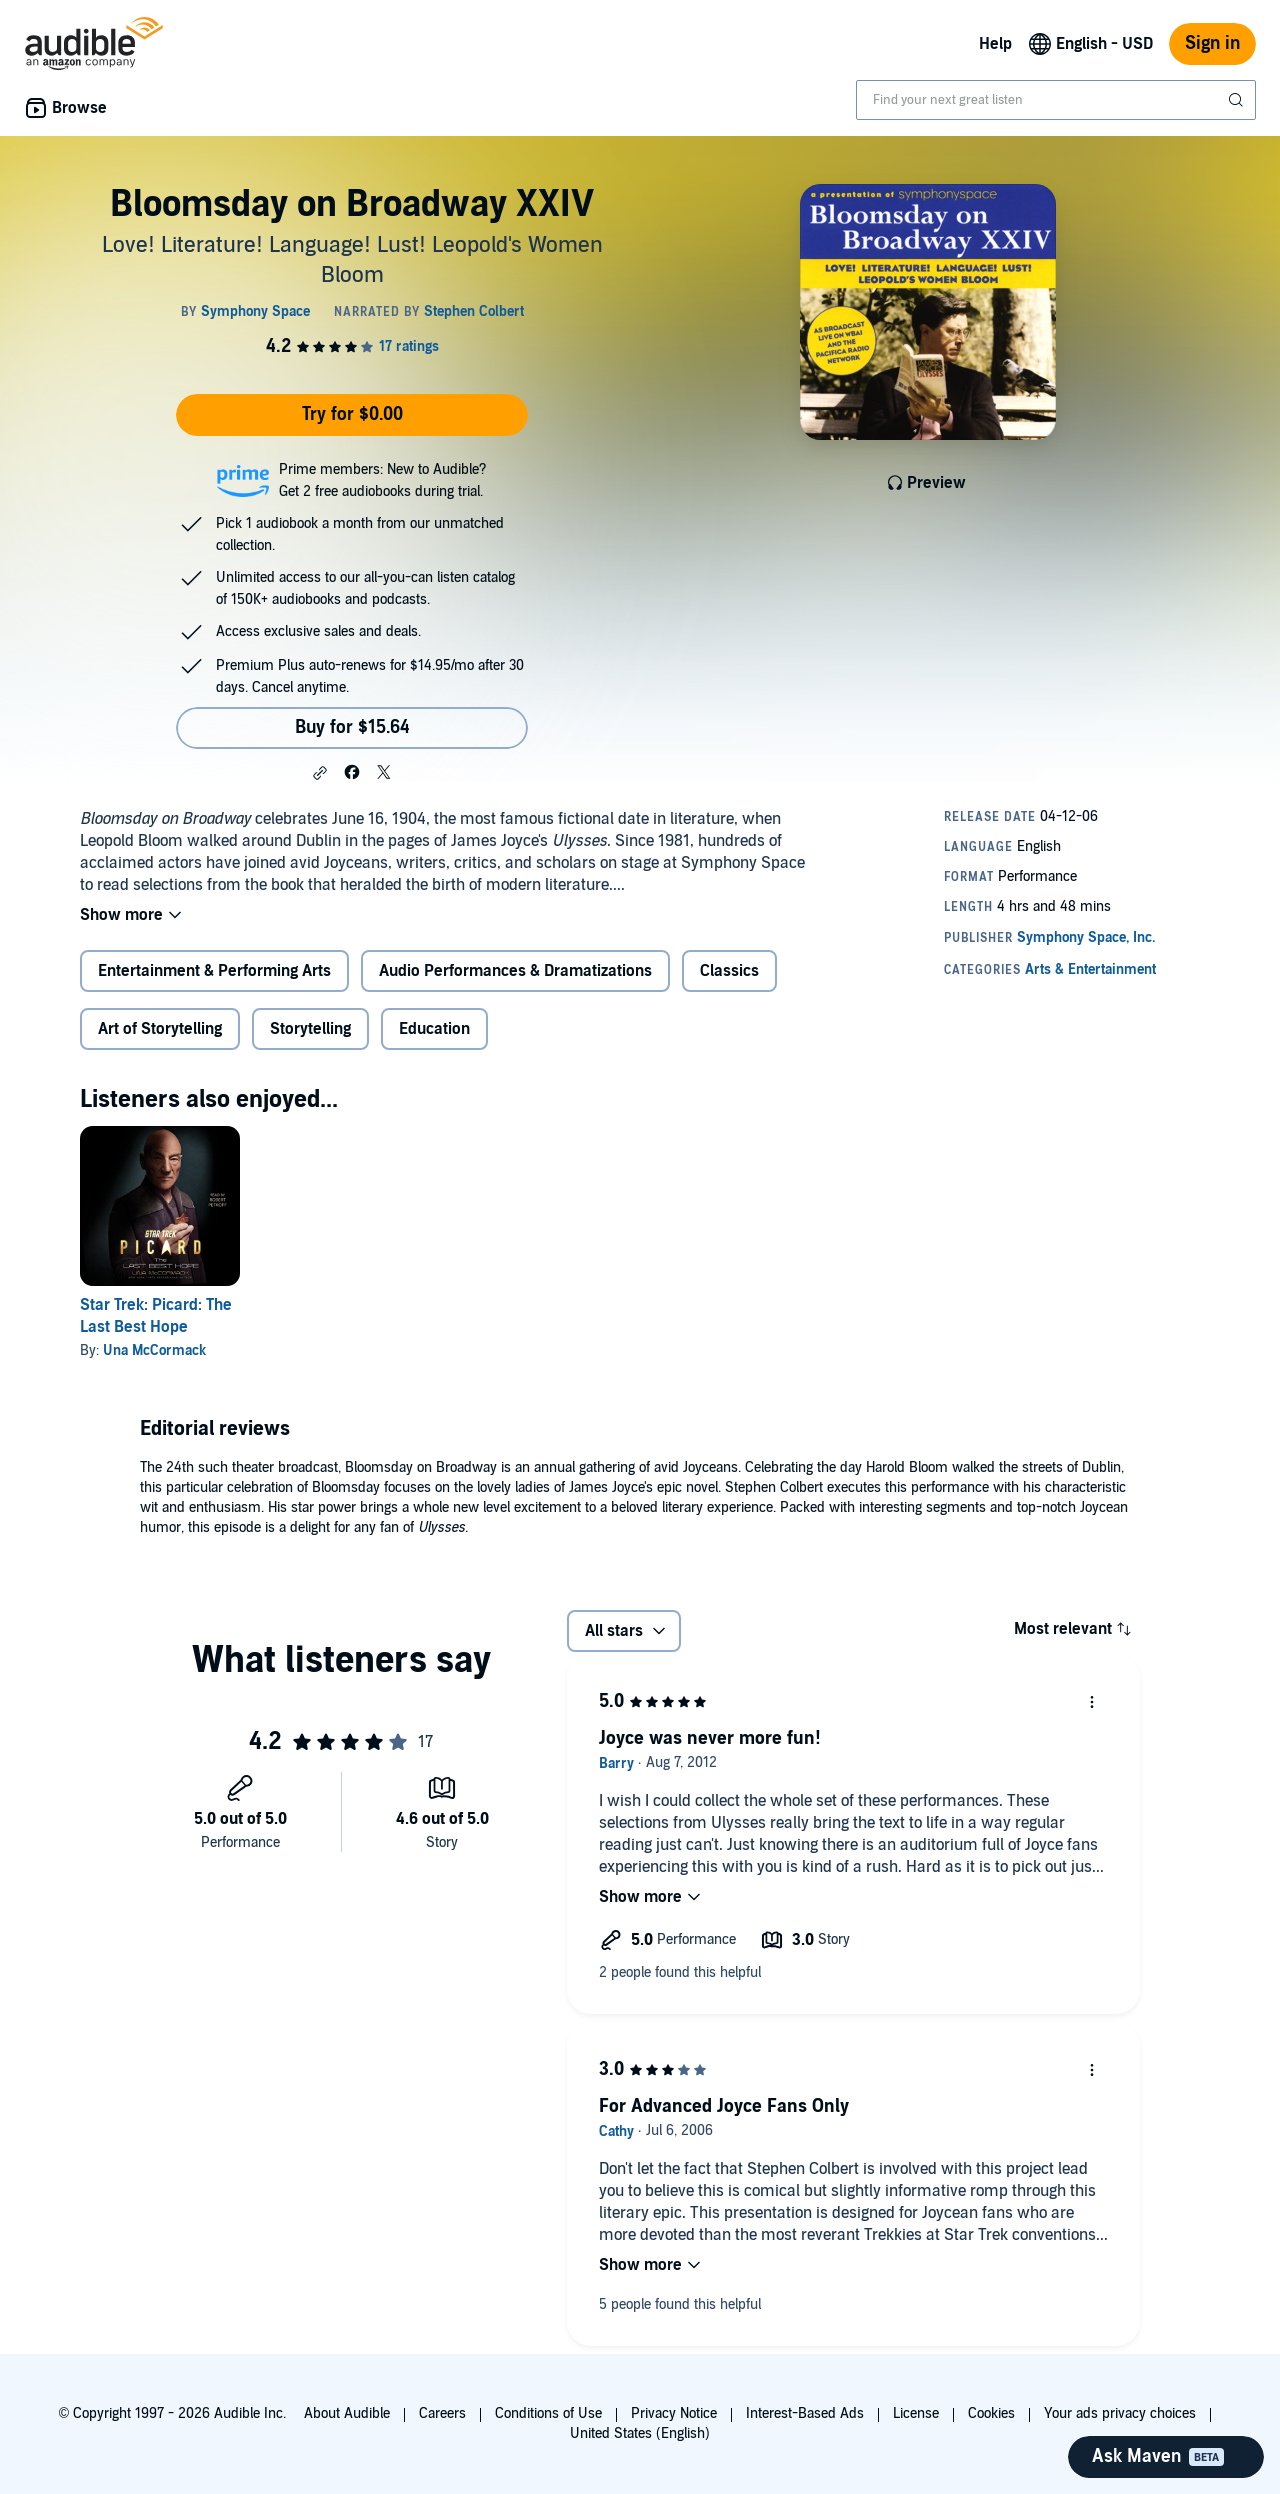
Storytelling (310, 1029)
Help (995, 44)
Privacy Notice (674, 2413)
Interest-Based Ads (805, 2413)
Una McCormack (154, 1350)
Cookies (991, 2413)
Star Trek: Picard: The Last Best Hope (156, 1316)
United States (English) (640, 2433)
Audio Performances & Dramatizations (515, 971)
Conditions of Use (548, 2413)
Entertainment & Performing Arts (214, 971)
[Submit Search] (1238, 100)
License (916, 2413)
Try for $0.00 (352, 414)
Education (434, 1029)
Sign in (1212, 43)
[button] (320, 773)
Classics (729, 971)
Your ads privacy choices (1120, 2413)
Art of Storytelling (160, 1029)
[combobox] (1056, 100)
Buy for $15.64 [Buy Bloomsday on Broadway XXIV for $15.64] (352, 727)
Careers (442, 2413)
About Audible (347, 2413)
